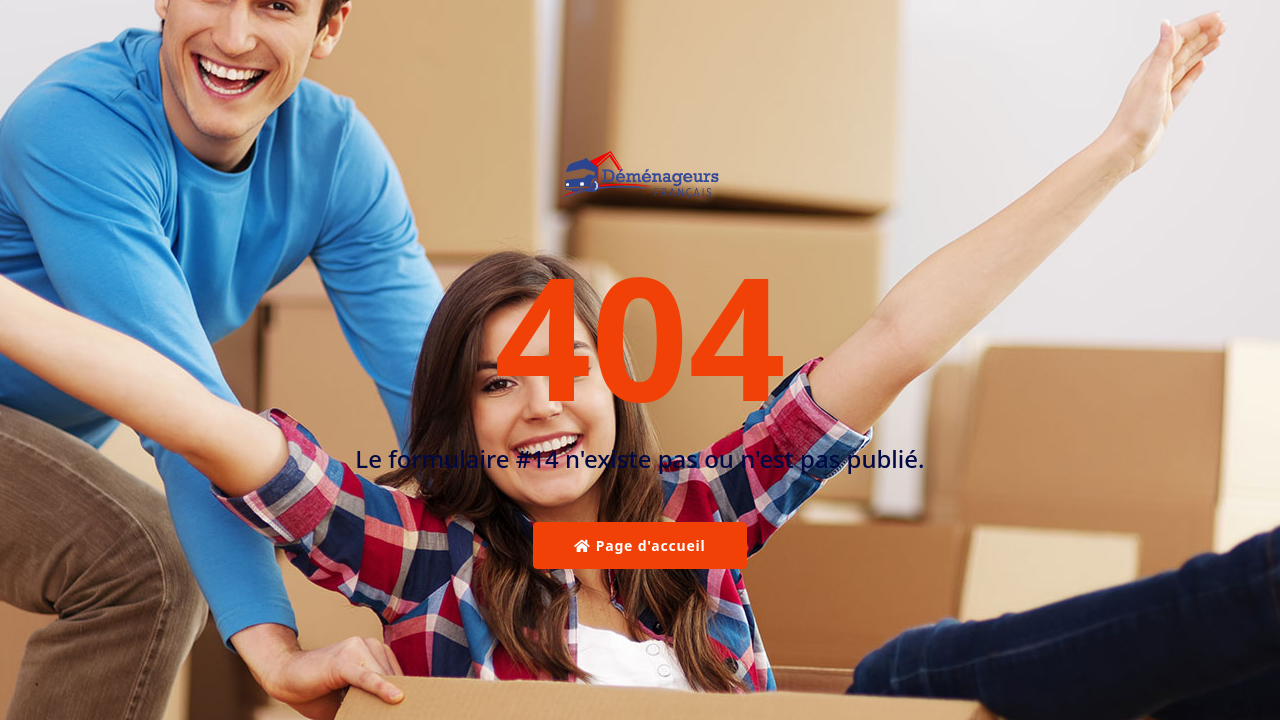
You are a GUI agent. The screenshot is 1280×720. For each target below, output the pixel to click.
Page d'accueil (639, 545)
